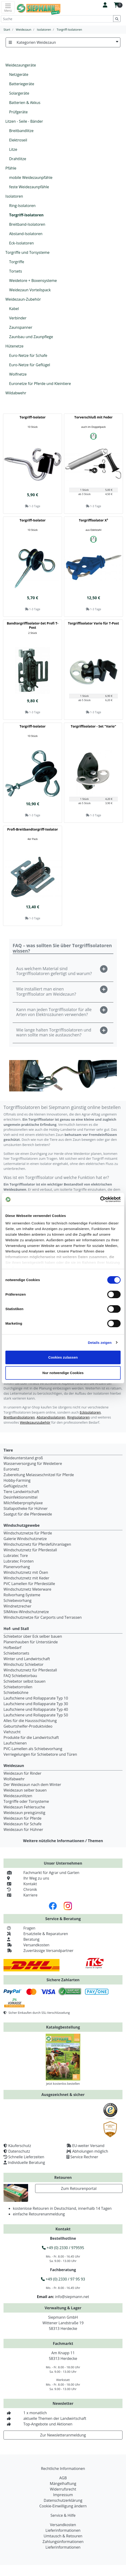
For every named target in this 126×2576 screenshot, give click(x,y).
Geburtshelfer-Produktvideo (28, 1726)
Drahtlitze (17, 158)
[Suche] (57, 18)
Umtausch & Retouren (63, 2536)
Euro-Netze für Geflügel (29, 364)
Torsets (15, 271)
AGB (63, 2477)
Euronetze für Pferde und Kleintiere (40, 383)
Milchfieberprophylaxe (23, 1502)
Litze (13, 149)
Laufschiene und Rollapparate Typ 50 (36, 1715)
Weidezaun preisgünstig (24, 1812)
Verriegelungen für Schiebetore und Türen (40, 1754)
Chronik (20, 1889)
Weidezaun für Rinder (22, 1773)
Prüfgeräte (18, 112)
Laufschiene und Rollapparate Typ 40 (36, 1709)
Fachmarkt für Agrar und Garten (41, 1872)
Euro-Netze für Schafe (28, 355)
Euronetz (11, 1469)
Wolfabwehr (14, 1778)
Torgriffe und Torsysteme (27, 252)
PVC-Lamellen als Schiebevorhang (33, 1748)
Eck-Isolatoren (21, 243)
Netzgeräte (18, 74)
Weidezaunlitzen (18, 1795)
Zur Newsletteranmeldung (63, 2435)
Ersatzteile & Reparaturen (36, 1933)
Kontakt (20, 1883)
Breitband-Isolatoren (27, 224)
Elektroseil (18, 140)
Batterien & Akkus (24, 102)
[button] (63, 971)
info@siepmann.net (72, 2296)
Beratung (21, 1939)
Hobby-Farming (17, 1480)
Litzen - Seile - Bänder (24, 121)
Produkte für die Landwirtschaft (31, 1737)
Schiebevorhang (17, 1600)
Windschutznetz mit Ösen (26, 1572)
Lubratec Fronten (19, 1561)
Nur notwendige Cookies (63, 1373)
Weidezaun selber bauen (25, 1790)
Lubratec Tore (16, 1555)
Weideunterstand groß (23, 1457)
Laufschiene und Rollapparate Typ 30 (36, 1703)
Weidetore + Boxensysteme (33, 280)
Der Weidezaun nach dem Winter (32, 1784)
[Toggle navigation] (8, 7)
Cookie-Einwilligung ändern (63, 2506)
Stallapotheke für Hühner (26, 1508)
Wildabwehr (15, 392)
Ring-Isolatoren (22, 205)
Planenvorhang (17, 1566)
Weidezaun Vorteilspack (30, 289)
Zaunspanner (20, 327)
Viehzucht (12, 1731)
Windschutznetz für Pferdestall (30, 1549)
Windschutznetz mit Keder (26, 1578)
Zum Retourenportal (78, 2188)
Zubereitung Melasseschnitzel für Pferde (39, 1474)
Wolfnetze (18, 374)
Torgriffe (16, 261)
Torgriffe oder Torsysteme (26, 1801)
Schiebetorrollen (18, 1686)
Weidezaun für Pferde (22, 1818)
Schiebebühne (16, 1692)
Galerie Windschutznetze (25, 1538)
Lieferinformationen (62, 2530)
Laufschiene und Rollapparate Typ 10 (36, 1698)
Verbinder (17, 318)
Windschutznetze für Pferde (28, 1533)
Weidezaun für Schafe (22, 1823)
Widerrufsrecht (63, 2489)
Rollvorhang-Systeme (22, 1594)
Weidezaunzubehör (35, 1422)
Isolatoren (14, 196)
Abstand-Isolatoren (25, 233)
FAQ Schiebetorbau (20, 1675)
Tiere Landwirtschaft (21, 1491)
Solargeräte (19, 93)
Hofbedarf (12, 1647)
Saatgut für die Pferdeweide (28, 1514)
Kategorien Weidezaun (63, 42)
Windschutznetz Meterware (27, 1589)
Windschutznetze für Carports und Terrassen (43, 1617)
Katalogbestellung (63, 2027)
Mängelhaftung (63, 2483)
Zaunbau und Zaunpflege (31, 336)
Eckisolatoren (90, 1412)
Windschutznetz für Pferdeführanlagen (37, 1544)
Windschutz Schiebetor (24, 1664)
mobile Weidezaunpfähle (30, 177)
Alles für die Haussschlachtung (30, 1720)
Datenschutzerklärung (63, 2500)
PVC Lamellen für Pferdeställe (29, 1583)
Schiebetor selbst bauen (24, 1681)
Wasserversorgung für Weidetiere (33, 1463)
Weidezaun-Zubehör (23, 299)
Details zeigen (99, 1343)
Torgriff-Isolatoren (26, 215)
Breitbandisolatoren (19, 1417)
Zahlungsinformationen (63, 2541)
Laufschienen (15, 1743)
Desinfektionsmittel (20, 1497)
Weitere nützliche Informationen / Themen (63, 1840)
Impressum (63, 2494)
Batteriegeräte (21, 83)
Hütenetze (14, 346)
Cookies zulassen (63, 1357)
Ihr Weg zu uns (26, 1878)
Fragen (19, 1928)
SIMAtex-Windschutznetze (26, 1611)
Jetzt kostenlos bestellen (63, 2083)
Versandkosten (26, 1945)
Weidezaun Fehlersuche (24, 1807)
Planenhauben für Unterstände (31, 1642)
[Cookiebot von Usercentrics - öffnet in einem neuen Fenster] (100, 1199)
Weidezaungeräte (20, 65)
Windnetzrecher (17, 1606)
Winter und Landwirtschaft (27, 1658)
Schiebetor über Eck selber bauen (33, 1636)
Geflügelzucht (15, 1486)
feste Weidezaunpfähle (29, 186)
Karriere (20, 1895)
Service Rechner (84, 2156)
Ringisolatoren (78, 1417)
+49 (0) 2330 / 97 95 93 (63, 2279)
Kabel (14, 308)
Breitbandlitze (21, 130)
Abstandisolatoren (51, 1417)
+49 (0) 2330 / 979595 (63, 2247)
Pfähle (10, 168)
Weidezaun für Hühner (23, 1829)
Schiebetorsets (16, 1653)
